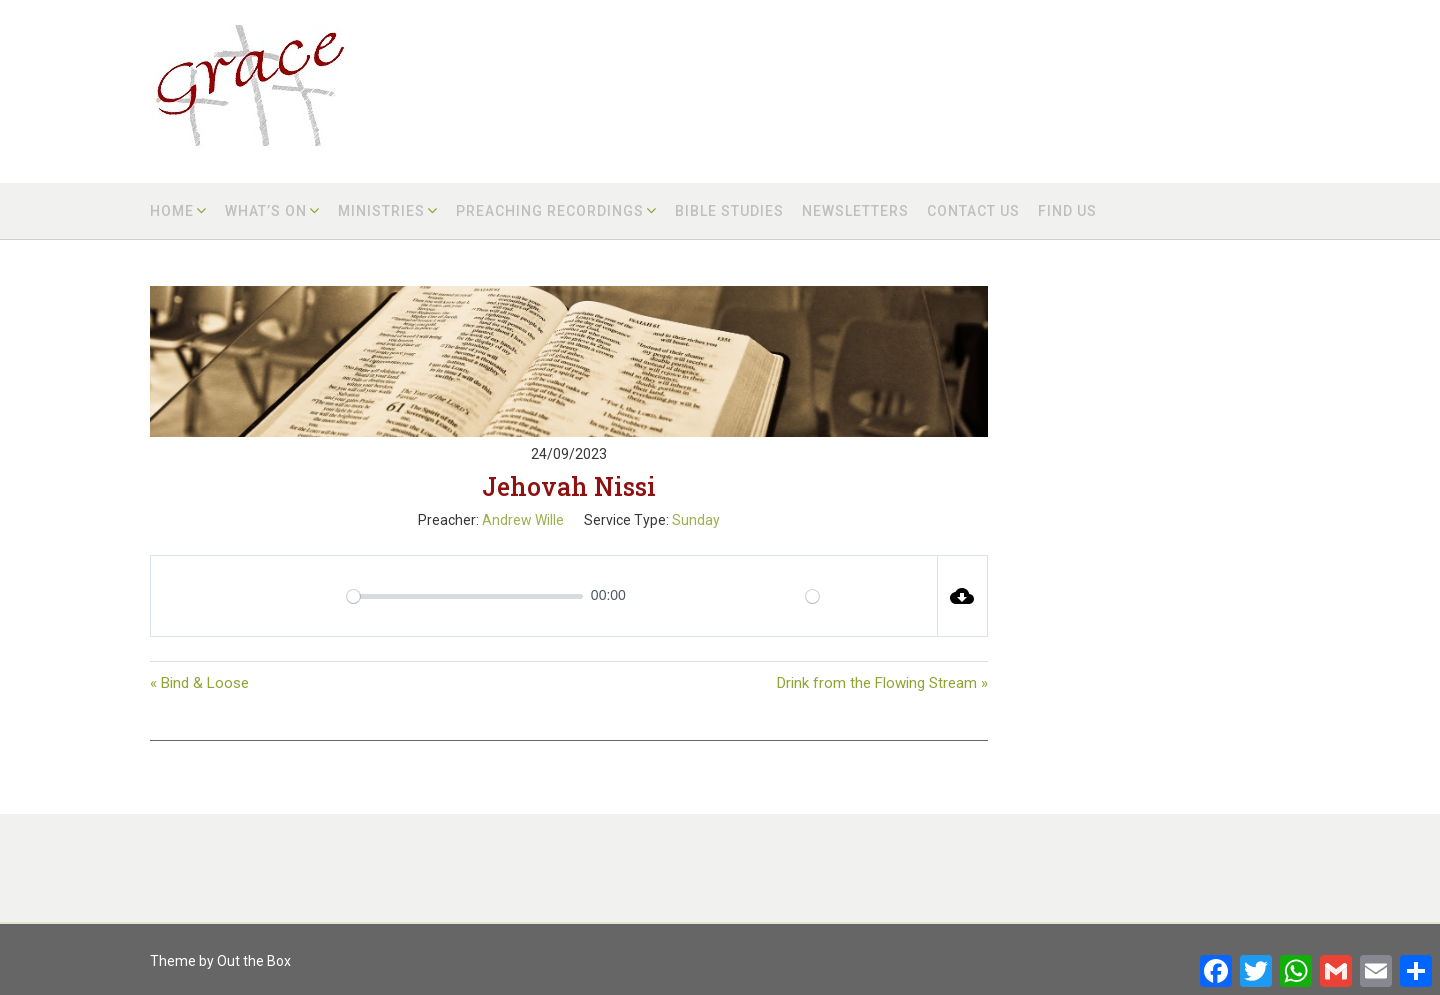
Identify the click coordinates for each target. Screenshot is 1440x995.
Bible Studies (729, 211)
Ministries (381, 211)
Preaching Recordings (550, 211)
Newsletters (855, 211)
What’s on (266, 211)
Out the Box (254, 961)
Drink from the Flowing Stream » (882, 683)
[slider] (465, 596)
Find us (1067, 211)
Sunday (696, 520)
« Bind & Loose (199, 683)
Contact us (973, 211)
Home (172, 211)
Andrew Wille (523, 520)
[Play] (251, 596)
